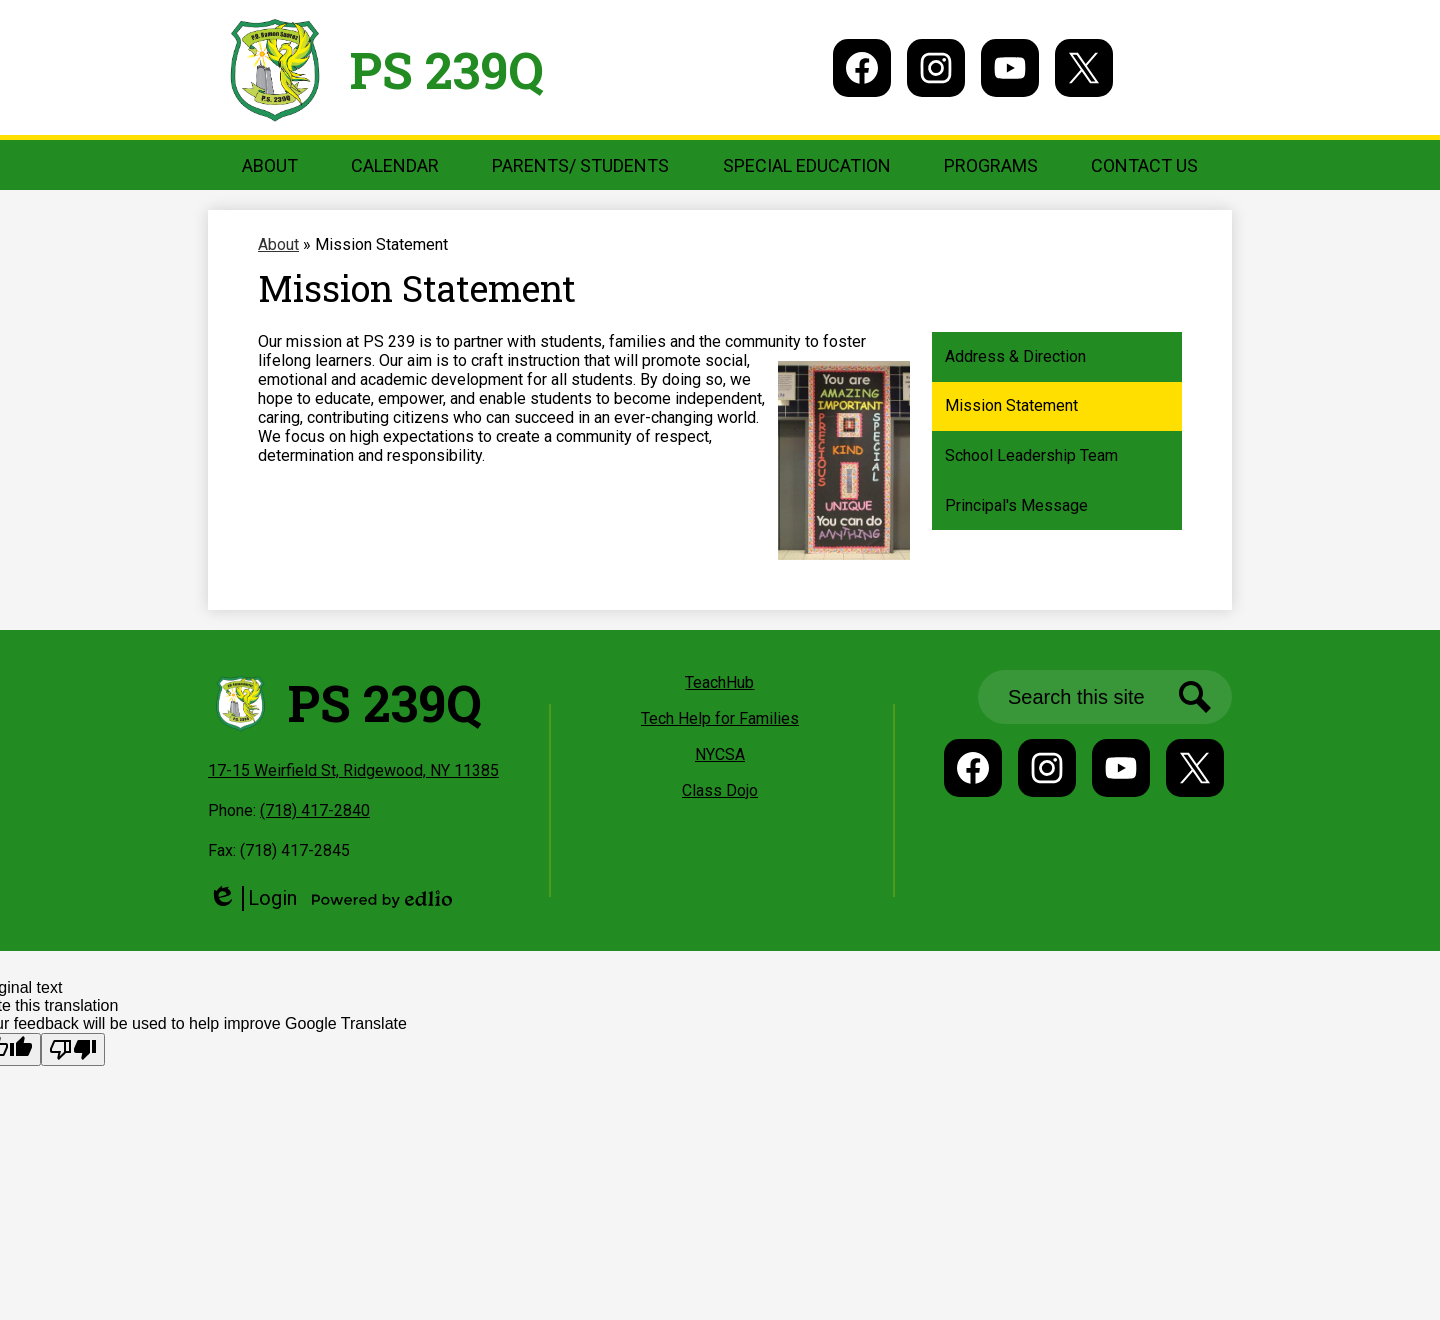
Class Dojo (720, 790)
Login (252, 898)
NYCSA (720, 754)
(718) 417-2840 (315, 810)
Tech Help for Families (720, 718)
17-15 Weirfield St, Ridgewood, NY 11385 (353, 770)
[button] (270, 165)
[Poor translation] (73, 1049)
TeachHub (719, 682)
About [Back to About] (278, 244)
